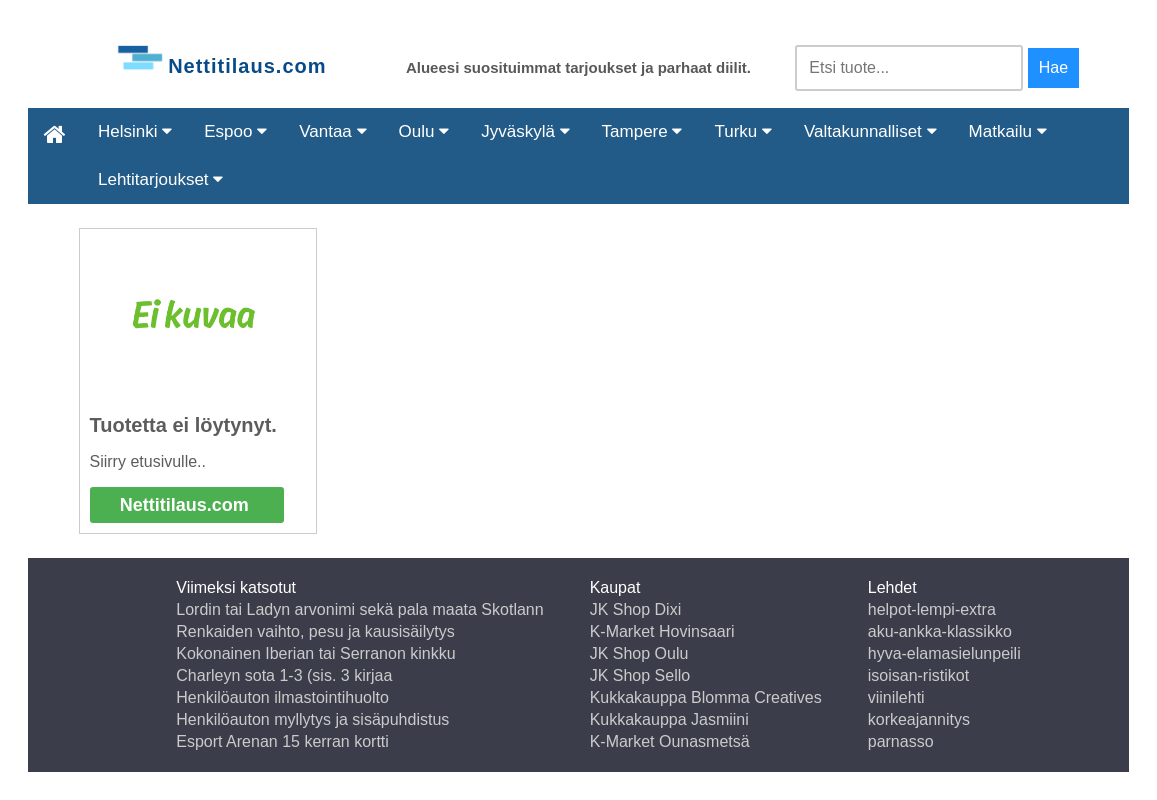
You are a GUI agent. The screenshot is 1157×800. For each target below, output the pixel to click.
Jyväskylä (525, 131)
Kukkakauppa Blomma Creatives (706, 697)
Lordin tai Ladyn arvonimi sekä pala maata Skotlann (359, 609)
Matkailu (1008, 131)
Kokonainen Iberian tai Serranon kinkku (315, 653)
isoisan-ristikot (918, 675)
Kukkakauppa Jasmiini (669, 719)
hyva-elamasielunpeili (944, 653)
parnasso (901, 741)
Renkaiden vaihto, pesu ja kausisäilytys (315, 631)
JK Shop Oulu (639, 653)
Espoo (235, 131)
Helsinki (135, 131)
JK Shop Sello (640, 675)
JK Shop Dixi (636, 609)
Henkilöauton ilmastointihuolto (282, 697)
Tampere (642, 131)
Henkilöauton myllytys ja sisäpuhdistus (312, 719)
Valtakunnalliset (870, 131)
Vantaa (332, 131)
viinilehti (896, 697)
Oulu (424, 131)
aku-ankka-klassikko (940, 631)
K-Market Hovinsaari (662, 631)
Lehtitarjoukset (160, 179)
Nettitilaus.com (184, 505)
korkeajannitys (919, 719)
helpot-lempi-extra (932, 609)
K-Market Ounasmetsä (670, 741)
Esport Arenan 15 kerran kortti (282, 741)
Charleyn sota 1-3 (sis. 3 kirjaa (284, 675)
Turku (743, 131)
